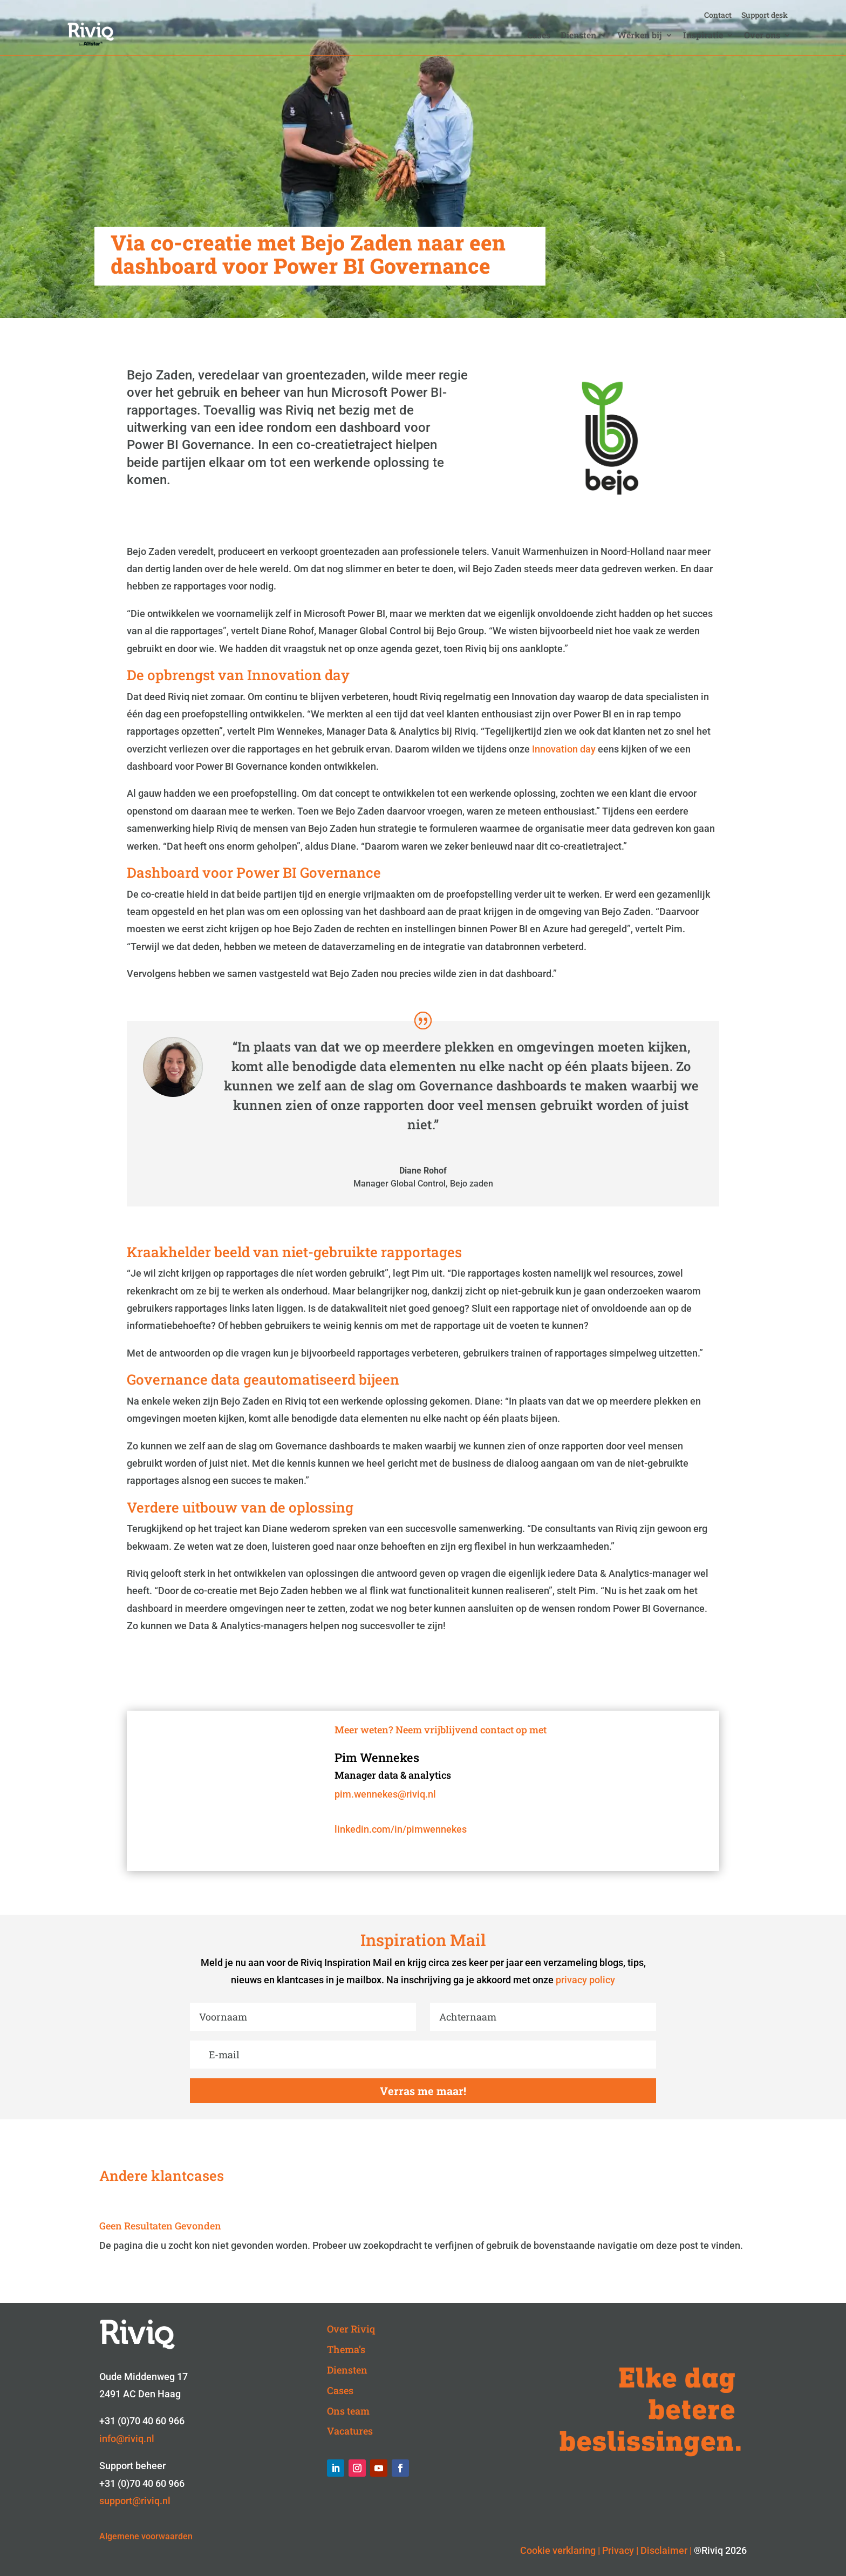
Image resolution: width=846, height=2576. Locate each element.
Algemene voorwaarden (146, 2536)
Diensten (578, 35)
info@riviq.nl (126, 2438)
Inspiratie (703, 35)
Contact (718, 15)
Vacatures (350, 2430)
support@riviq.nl (134, 2500)
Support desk (764, 15)
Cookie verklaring (558, 2550)
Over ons (762, 35)
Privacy (618, 2550)
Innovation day (564, 749)
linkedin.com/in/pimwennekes (401, 1829)
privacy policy (585, 1979)
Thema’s (346, 2349)
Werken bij (639, 35)
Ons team (348, 2410)
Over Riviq (351, 2328)
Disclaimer (663, 2550)
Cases (538, 35)
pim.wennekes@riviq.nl (385, 1794)
